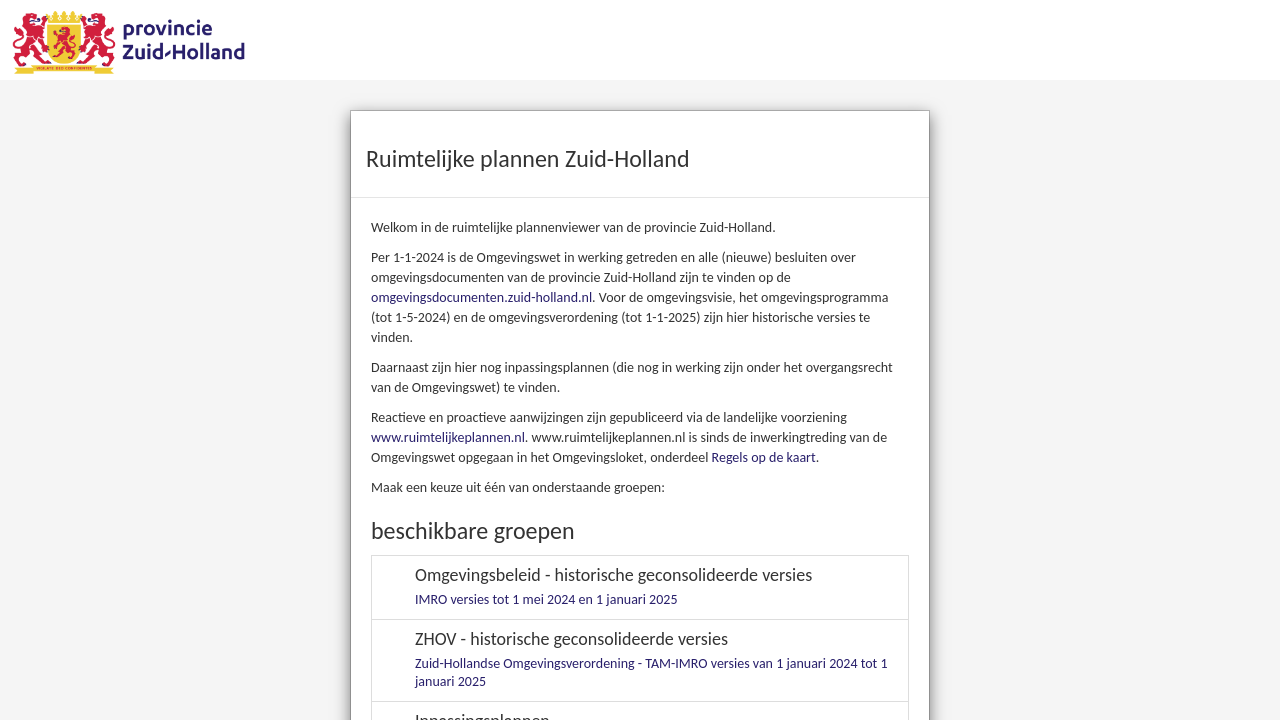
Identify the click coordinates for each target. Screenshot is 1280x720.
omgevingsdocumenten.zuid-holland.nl (481, 297)
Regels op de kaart (764, 457)
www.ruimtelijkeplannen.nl (448, 437)
